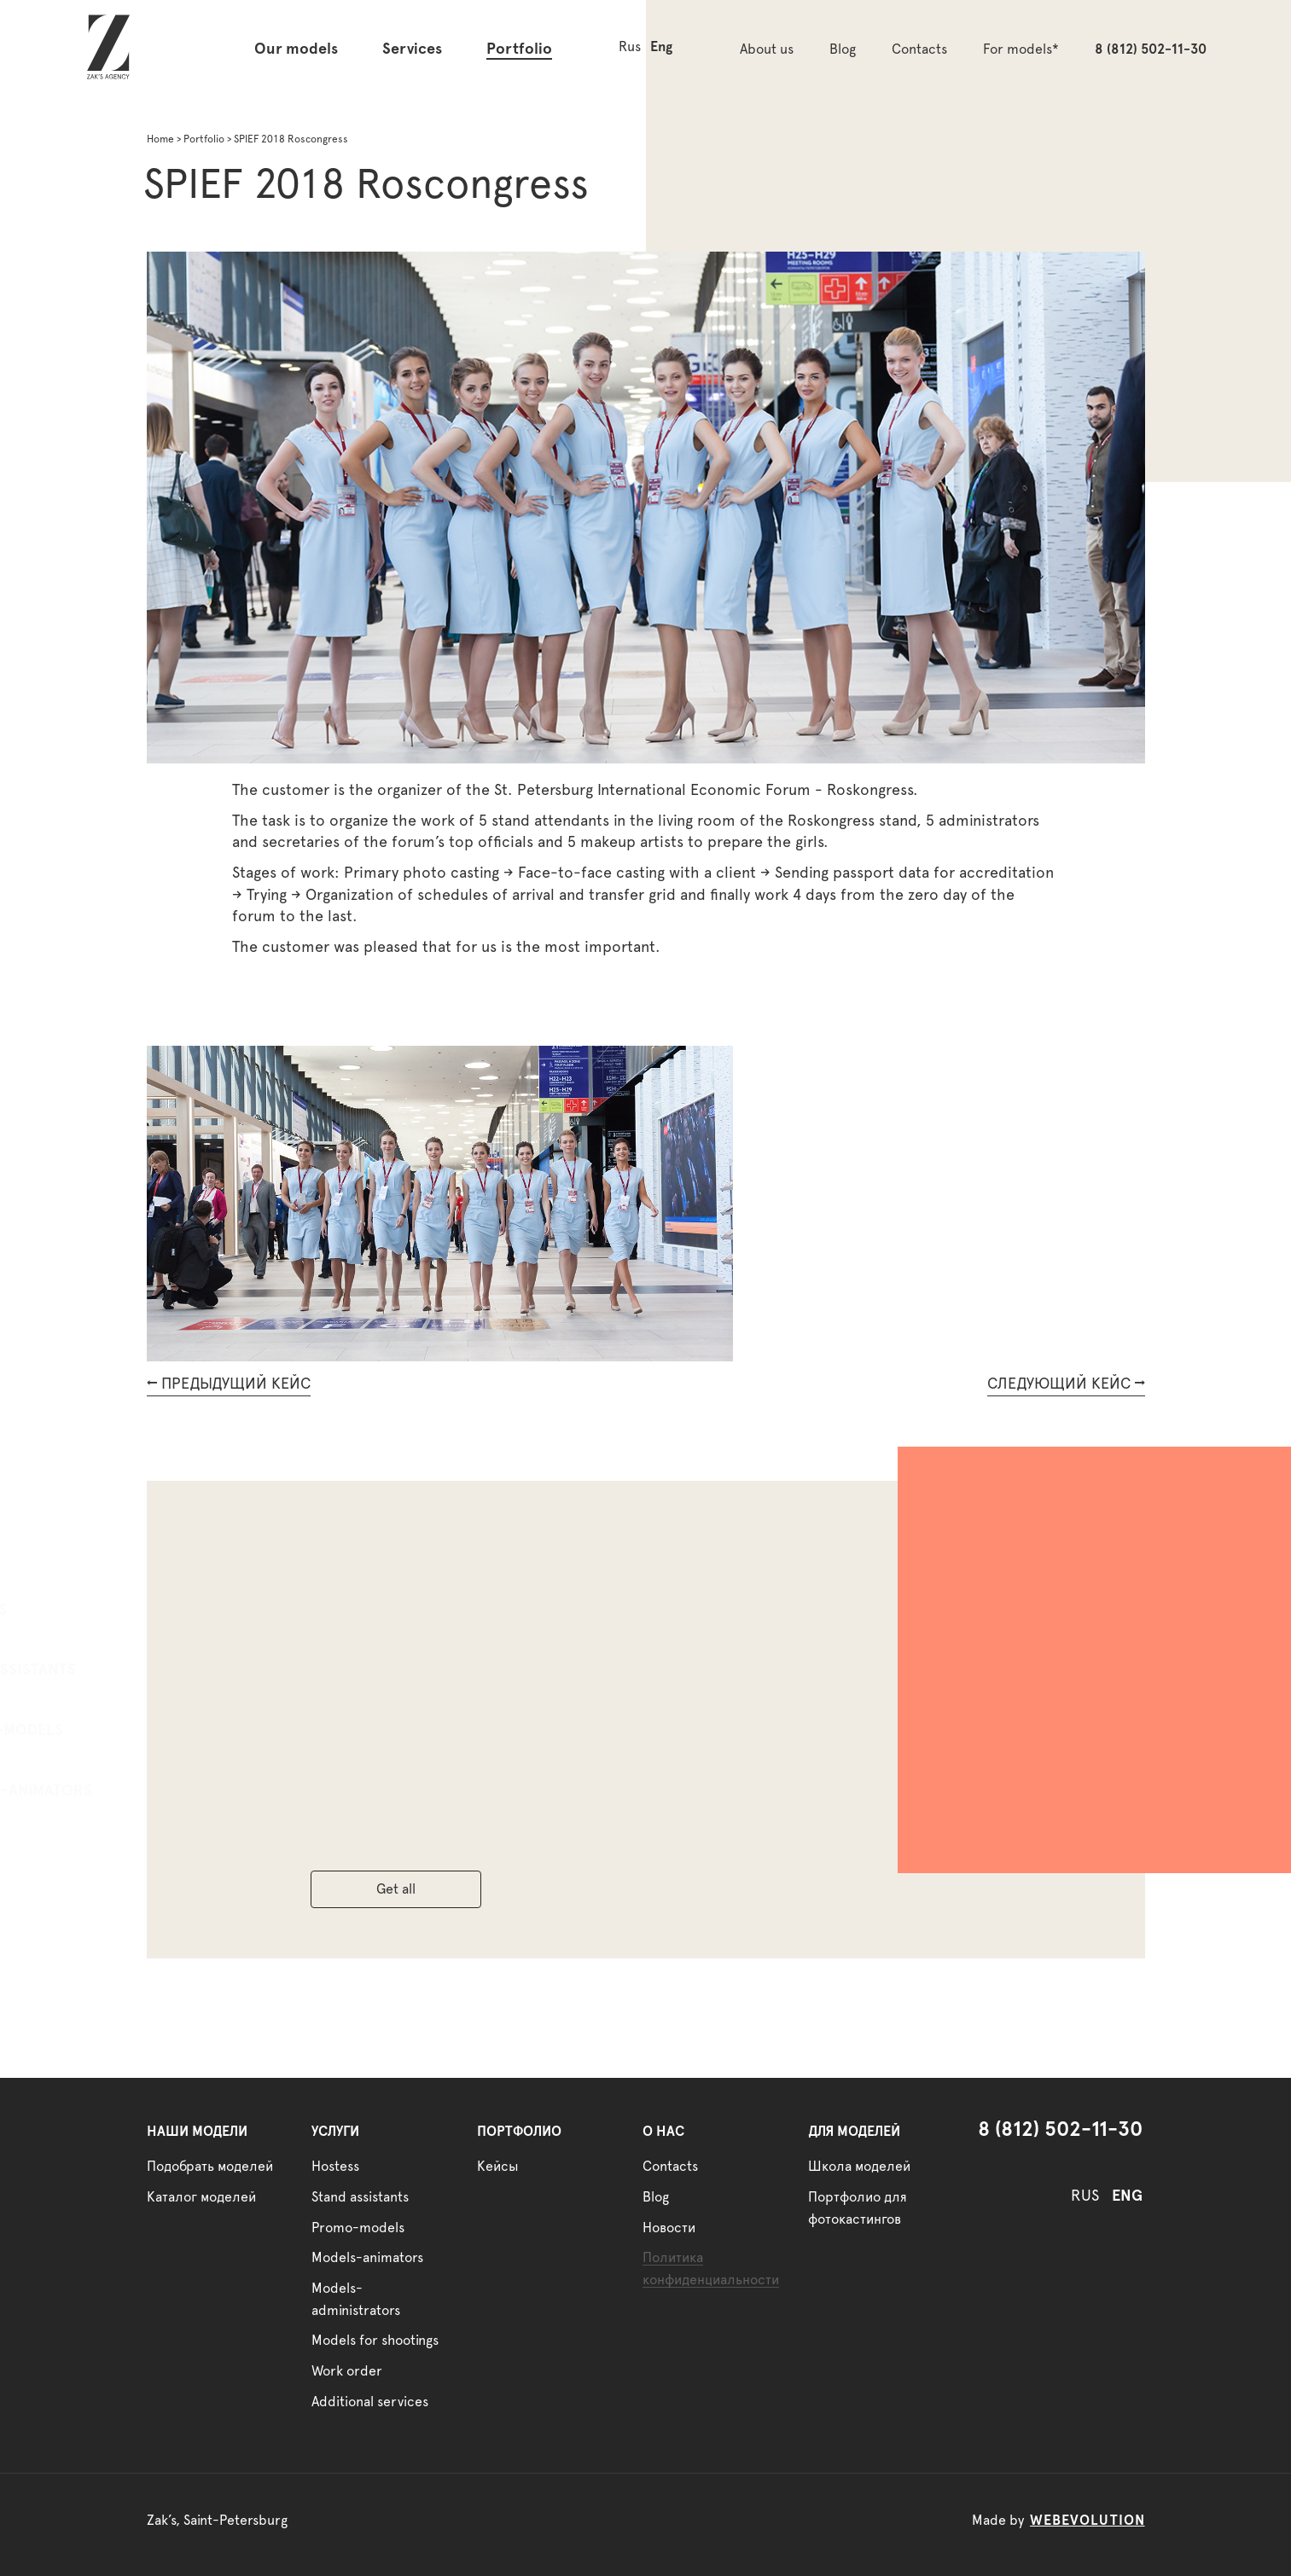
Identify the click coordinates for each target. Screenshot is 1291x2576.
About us (767, 49)
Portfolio (519, 49)
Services (412, 49)
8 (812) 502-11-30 (1151, 49)
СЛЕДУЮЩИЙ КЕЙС (1066, 1384)
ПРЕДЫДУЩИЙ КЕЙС (229, 1384)
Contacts (919, 49)
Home (160, 139)
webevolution (1087, 2520)
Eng (661, 47)
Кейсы (498, 2166)
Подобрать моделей (210, 2166)
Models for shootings (375, 2340)
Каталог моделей (201, 2197)
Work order (346, 2371)
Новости (669, 2228)
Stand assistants (116, 1670)
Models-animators (125, 1791)
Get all (396, 1889)
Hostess (82, 1610)
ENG (1127, 2196)
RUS (1085, 2196)
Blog (842, 49)
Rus (630, 47)
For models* (1021, 49)
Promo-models (110, 1730)
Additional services (369, 2402)
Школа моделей (859, 2166)
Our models (296, 49)
